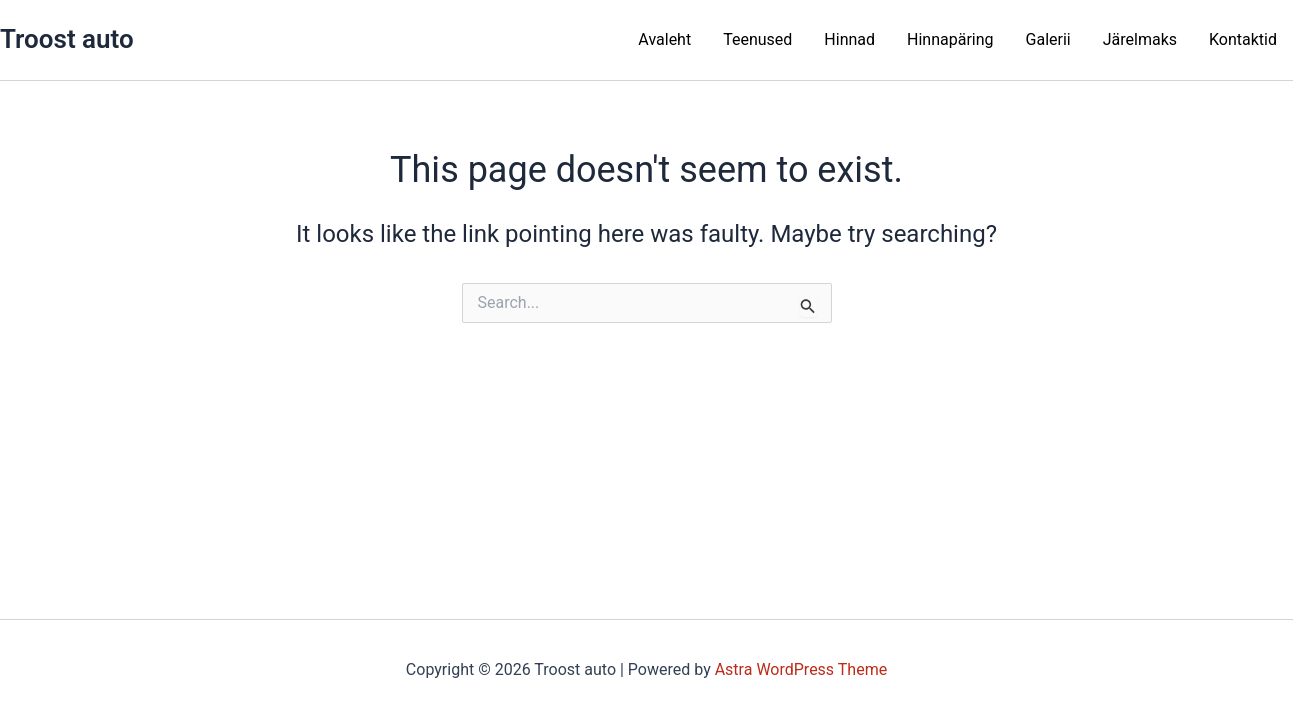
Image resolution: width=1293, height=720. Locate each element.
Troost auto (67, 39)
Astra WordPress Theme (801, 669)
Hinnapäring (950, 39)
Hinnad (849, 39)
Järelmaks (1140, 39)
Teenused (757, 39)
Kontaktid (1243, 39)
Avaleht (664, 39)
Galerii (1048, 39)
